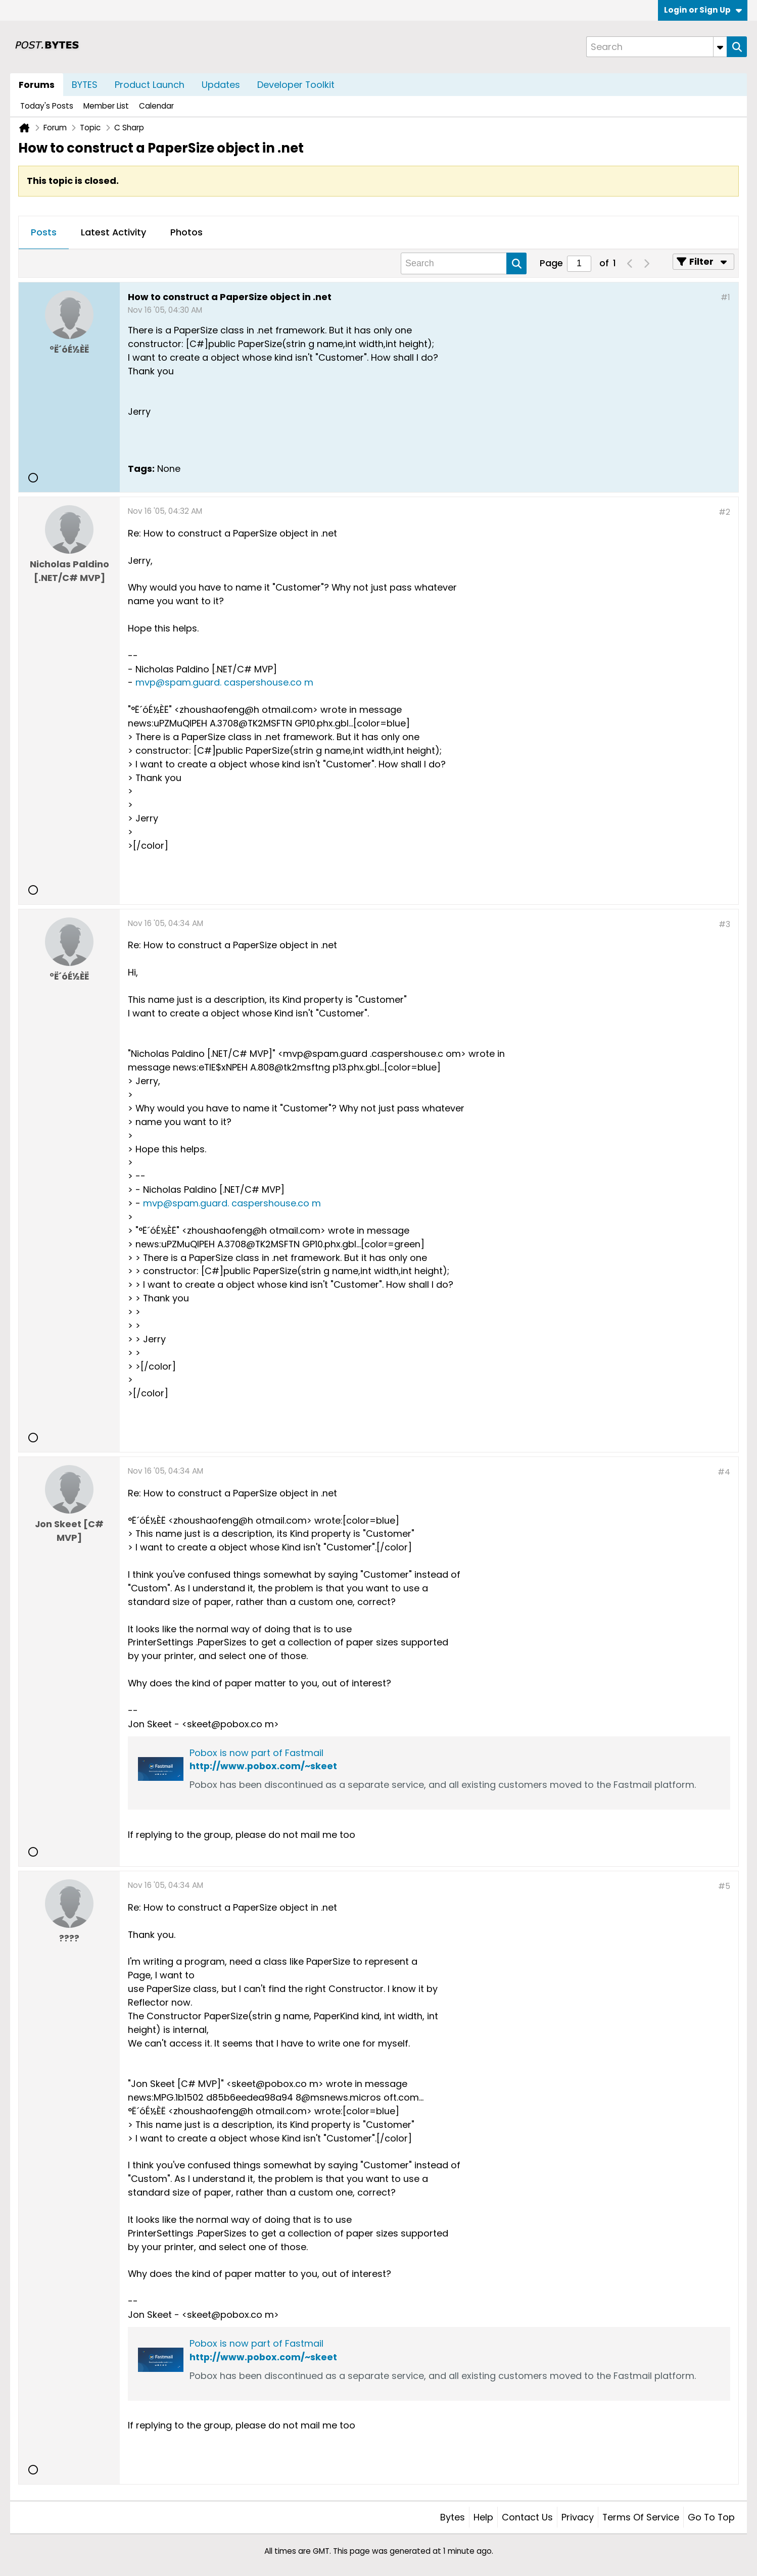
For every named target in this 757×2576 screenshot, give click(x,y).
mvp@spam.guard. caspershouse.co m (224, 682)
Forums (37, 84)
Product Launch (149, 84)
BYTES (85, 84)
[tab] (44, 233)
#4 (724, 1472)
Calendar (156, 106)
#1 (725, 297)
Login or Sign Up (703, 10)
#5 (724, 1886)
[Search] (656, 46)
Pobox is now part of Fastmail (256, 1752)
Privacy (577, 2517)
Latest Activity (113, 232)
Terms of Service (640, 2517)
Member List (106, 106)
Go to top (711, 2517)
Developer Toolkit (296, 84)
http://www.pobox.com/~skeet (263, 1766)
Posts (44, 232)
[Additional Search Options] (720, 46)
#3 (724, 924)
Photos (186, 232)
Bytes (452, 2517)
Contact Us (527, 2517)
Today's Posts (46, 106)
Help (483, 2517)
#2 (724, 512)
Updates (221, 84)
